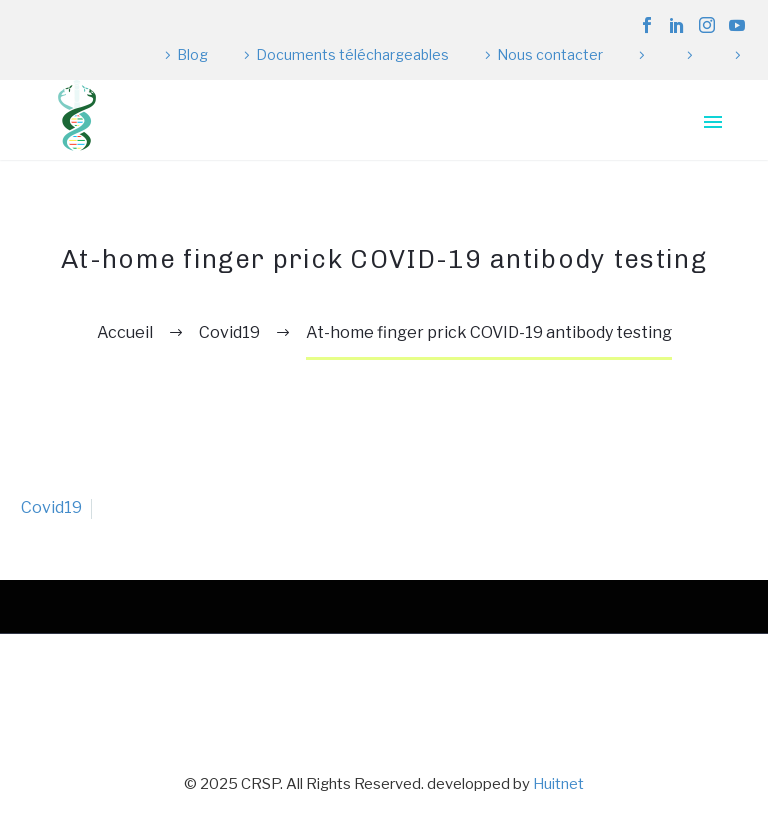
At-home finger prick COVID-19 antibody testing (489, 332)
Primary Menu (713, 122)
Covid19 (51, 507)
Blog (192, 54)
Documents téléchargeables (352, 54)
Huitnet (558, 784)
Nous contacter (550, 54)
